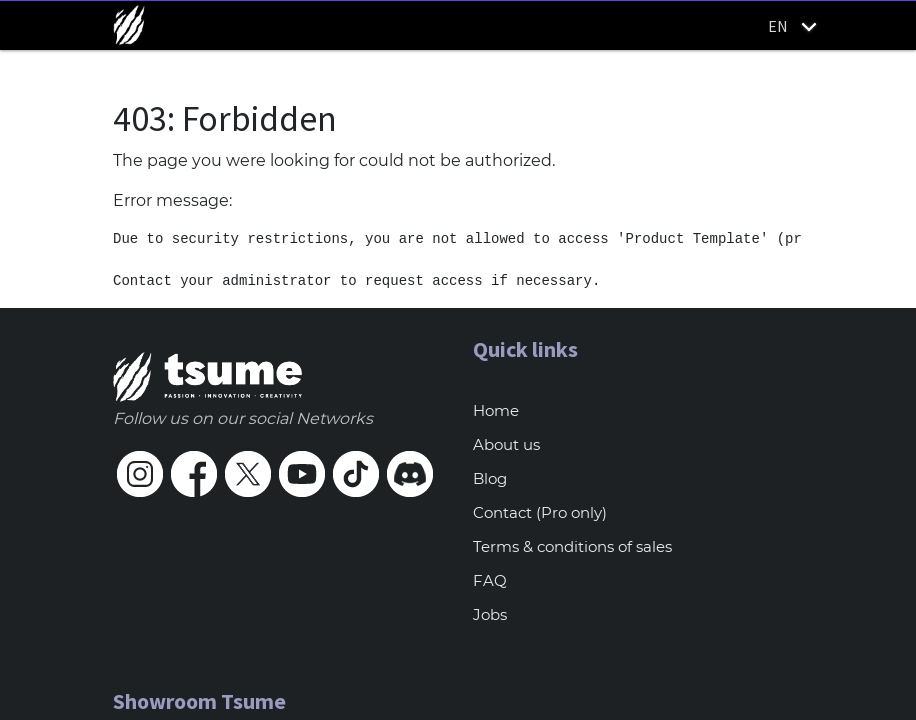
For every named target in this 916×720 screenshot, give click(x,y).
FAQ (490, 580)
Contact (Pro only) (540, 512)
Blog (490, 478)
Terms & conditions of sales (572, 546)
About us (506, 444)
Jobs (490, 614)
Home (496, 410)
